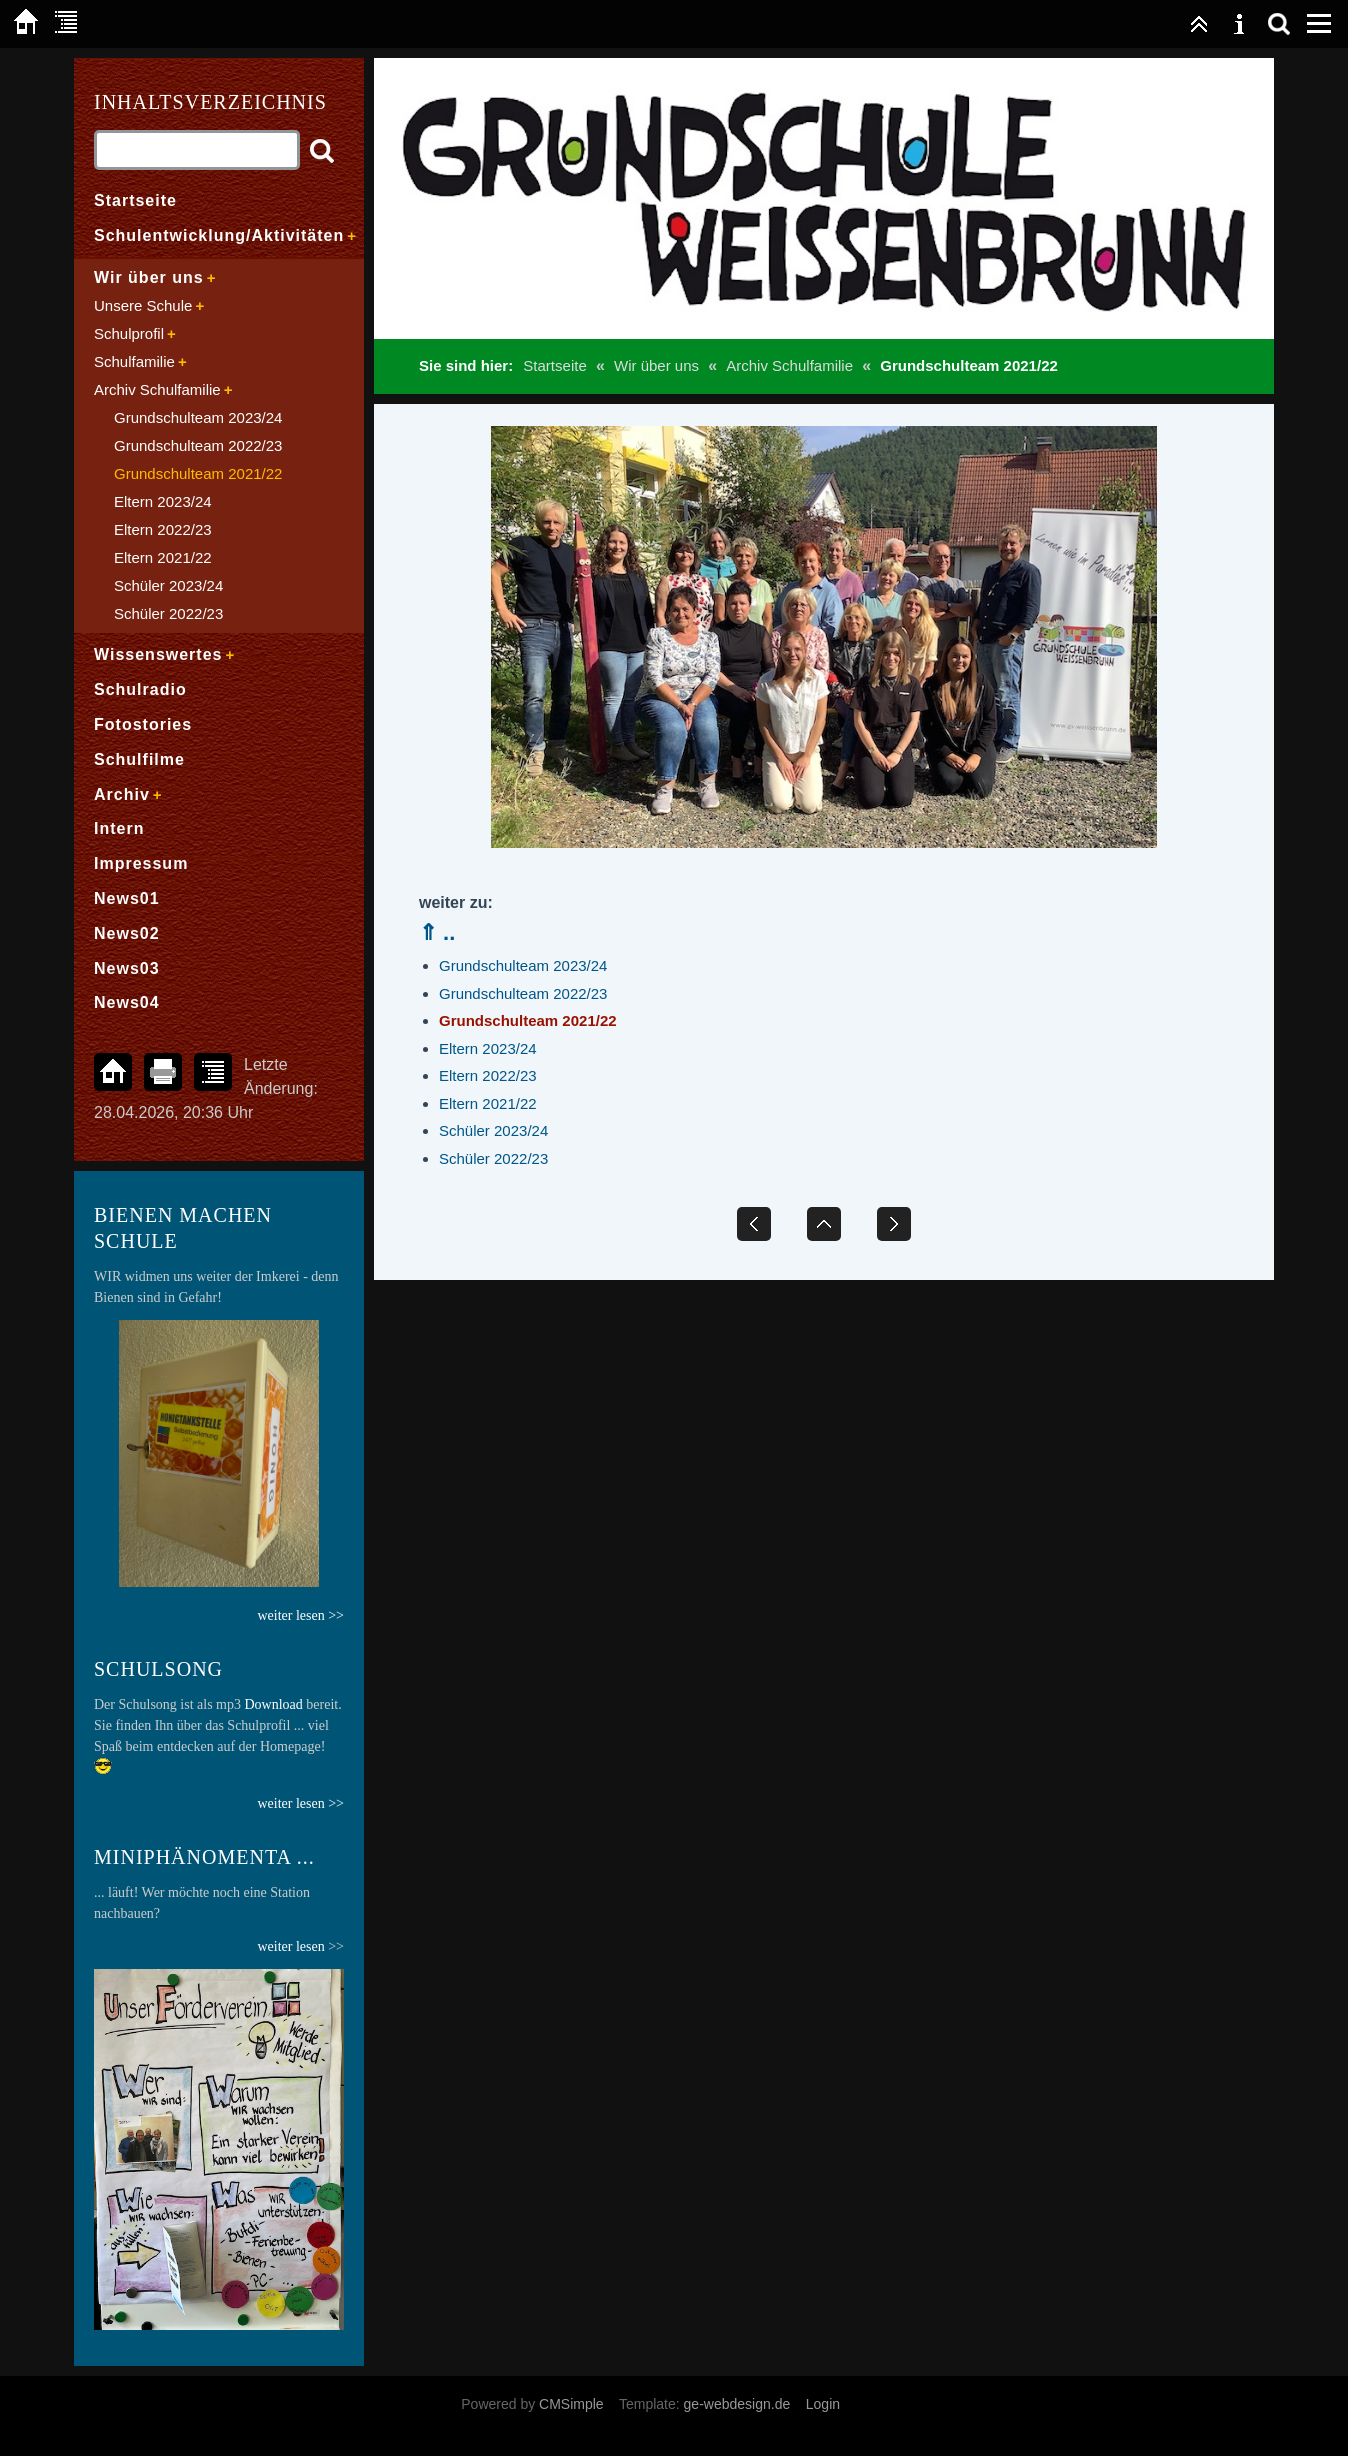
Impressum (141, 863)
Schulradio (140, 689)
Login (823, 2404)
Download (274, 1704)
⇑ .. (437, 932)
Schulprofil (129, 333)
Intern (119, 828)
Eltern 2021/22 (488, 1103)
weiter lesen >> (300, 1803)
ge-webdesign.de (737, 2404)
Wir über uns (656, 365)
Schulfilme (139, 759)
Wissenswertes (158, 654)
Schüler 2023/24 (493, 1130)
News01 (127, 898)
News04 (127, 1002)
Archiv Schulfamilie (789, 365)
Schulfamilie (134, 361)
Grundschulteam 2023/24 (523, 965)
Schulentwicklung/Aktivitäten (219, 235)
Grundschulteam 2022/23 (523, 993)
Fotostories (143, 724)
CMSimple (571, 2404)
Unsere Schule (143, 305)
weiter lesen (290, 1946)
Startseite (554, 365)
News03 (127, 968)
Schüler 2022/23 (493, 1158)
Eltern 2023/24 (488, 1048)
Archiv (122, 794)
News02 (127, 933)
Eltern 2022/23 (488, 1075)
